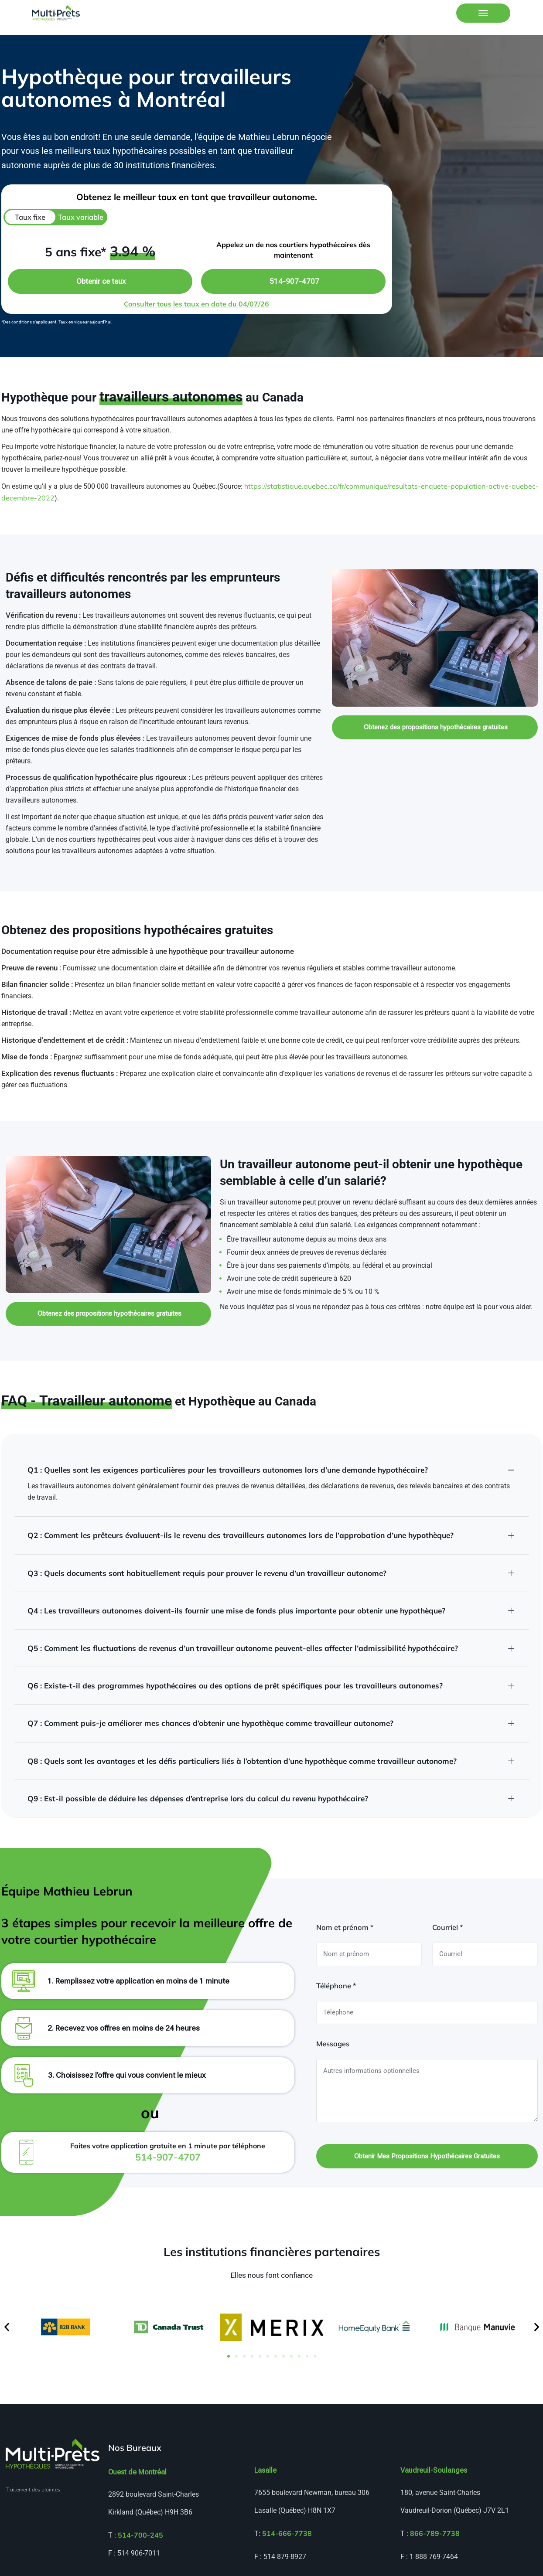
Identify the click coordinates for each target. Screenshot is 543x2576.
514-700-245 (140, 2531)
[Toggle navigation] (483, 13)
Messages (332, 2038)
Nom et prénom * (344, 1922)
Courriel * (447, 1922)
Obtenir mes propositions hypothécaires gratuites (427, 2151)
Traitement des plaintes (33, 2485)
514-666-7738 (287, 2529)
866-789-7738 (435, 2529)
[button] (6, 2323)
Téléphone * (336, 1980)
